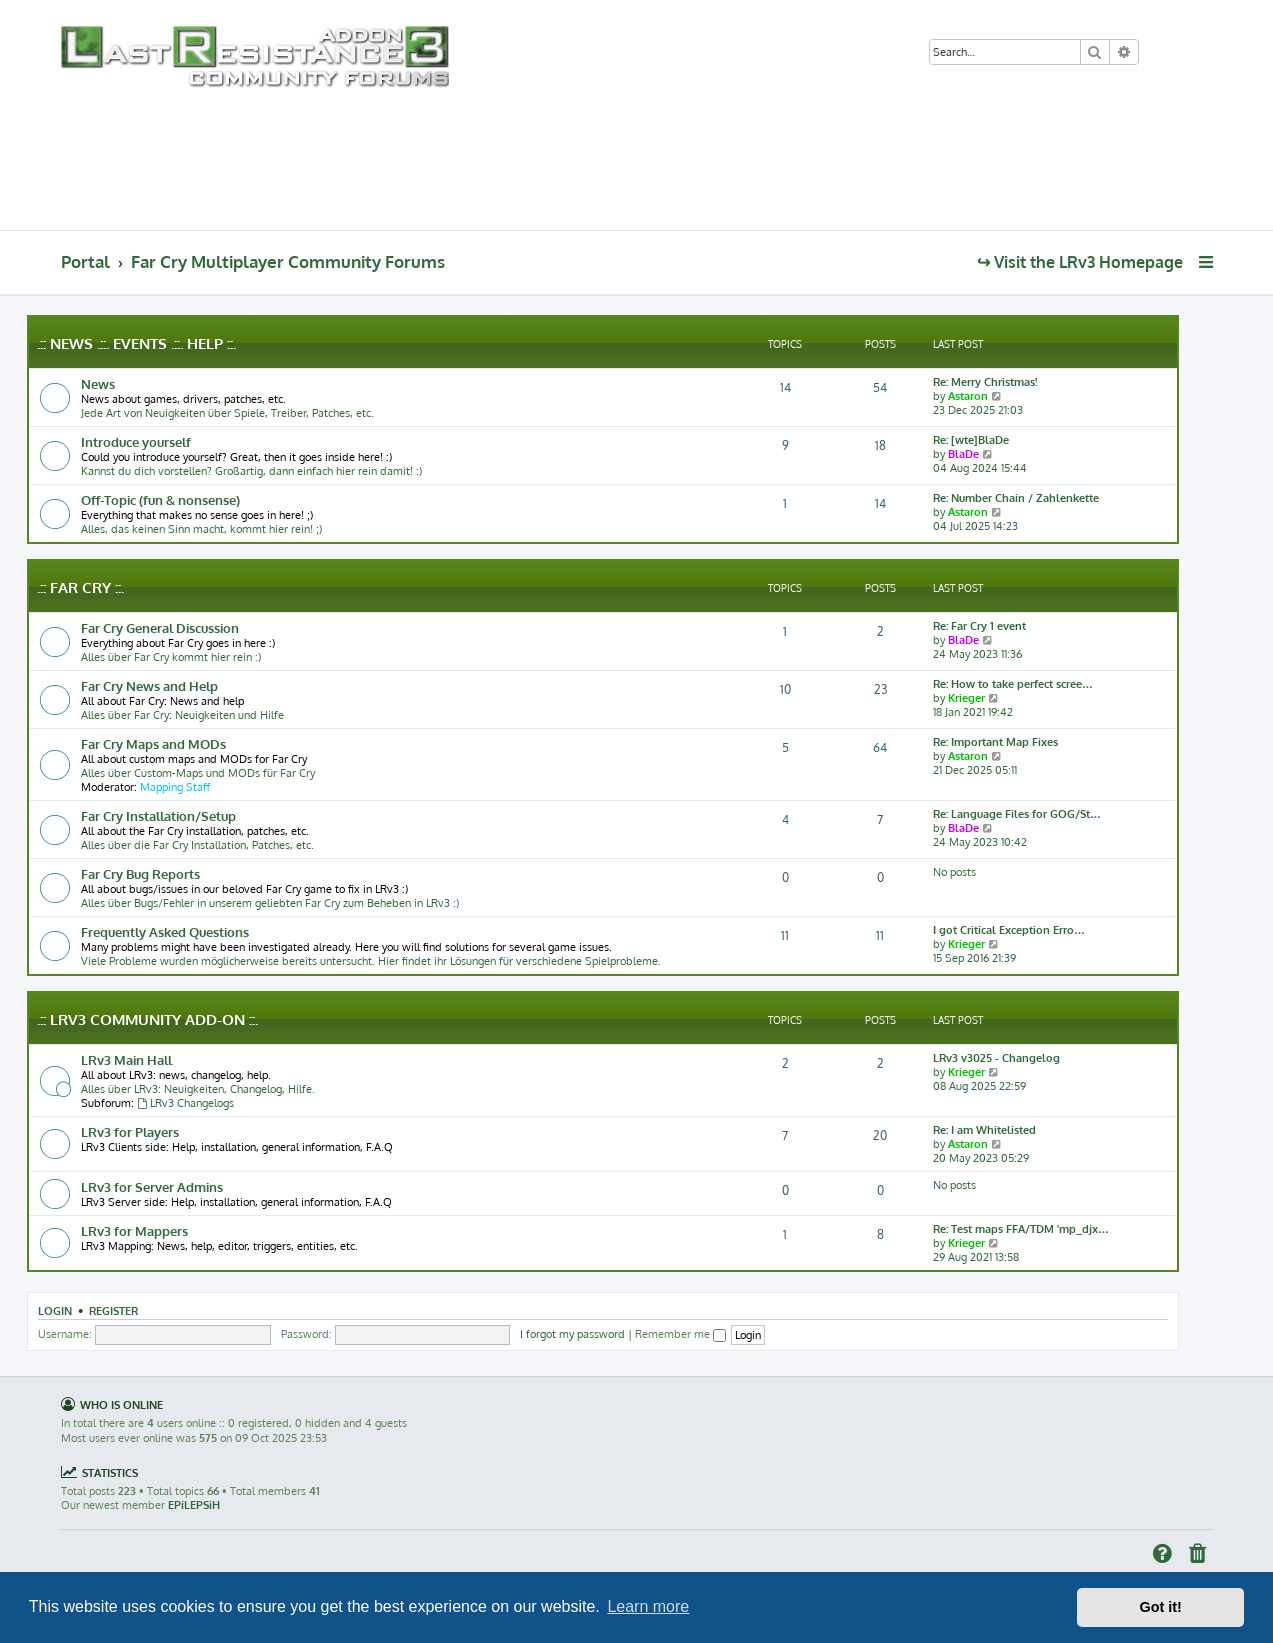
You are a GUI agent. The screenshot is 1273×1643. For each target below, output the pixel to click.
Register (113, 1310)
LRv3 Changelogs (185, 1103)
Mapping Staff (175, 787)
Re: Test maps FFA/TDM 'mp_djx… (1021, 1229)
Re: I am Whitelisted (984, 1130)
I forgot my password (572, 1334)
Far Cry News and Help (149, 685)
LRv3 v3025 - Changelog (996, 1058)
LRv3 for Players (130, 1131)
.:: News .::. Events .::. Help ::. (136, 343)
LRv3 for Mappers (134, 1230)
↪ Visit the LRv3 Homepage (1080, 262)
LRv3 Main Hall (126, 1059)
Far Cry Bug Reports (140, 873)
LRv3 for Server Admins (152, 1186)
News (98, 383)
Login (55, 1310)
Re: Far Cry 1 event (979, 626)
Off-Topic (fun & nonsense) (160, 499)
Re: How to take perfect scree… (1013, 684)
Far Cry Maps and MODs (153, 743)
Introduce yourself (136, 441)
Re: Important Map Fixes (995, 742)
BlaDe (963, 454)
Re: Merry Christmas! (985, 382)
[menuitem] (1163, 53)
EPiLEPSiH (194, 1505)
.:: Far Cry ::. (80, 587)
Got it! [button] (1161, 1607)
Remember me (680, 1334)
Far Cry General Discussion (160, 627)
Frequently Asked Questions (165, 931)
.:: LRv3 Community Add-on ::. (147, 1019)
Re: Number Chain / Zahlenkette (1016, 498)
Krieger (966, 698)
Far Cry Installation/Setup (158, 815)
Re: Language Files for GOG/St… (1017, 814)
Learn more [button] (648, 1606)
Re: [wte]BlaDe (971, 440)
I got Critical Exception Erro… (1009, 930)
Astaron (968, 396)
